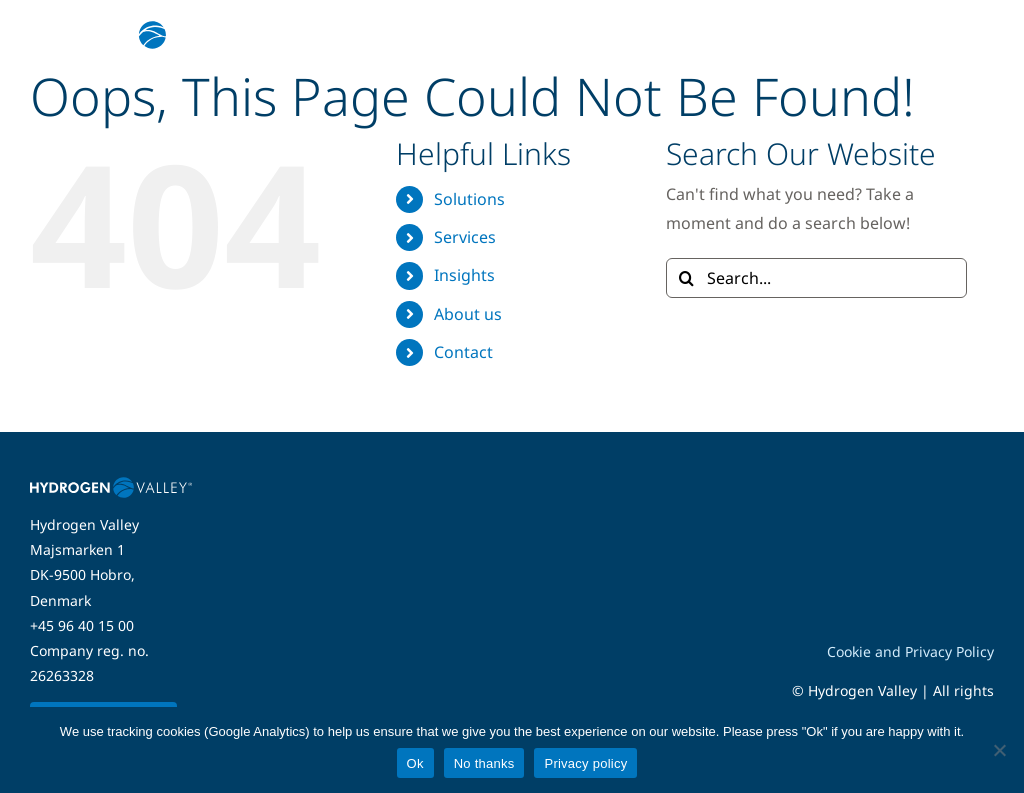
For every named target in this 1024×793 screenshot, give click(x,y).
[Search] (686, 278)
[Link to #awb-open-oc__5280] (967, 35)
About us (468, 314)
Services (465, 237)
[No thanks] (999, 750)
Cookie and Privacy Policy (910, 651)
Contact (463, 352)
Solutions (469, 199)
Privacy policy (585, 763)
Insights (464, 275)
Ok (415, 763)
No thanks (484, 763)
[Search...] (816, 278)
